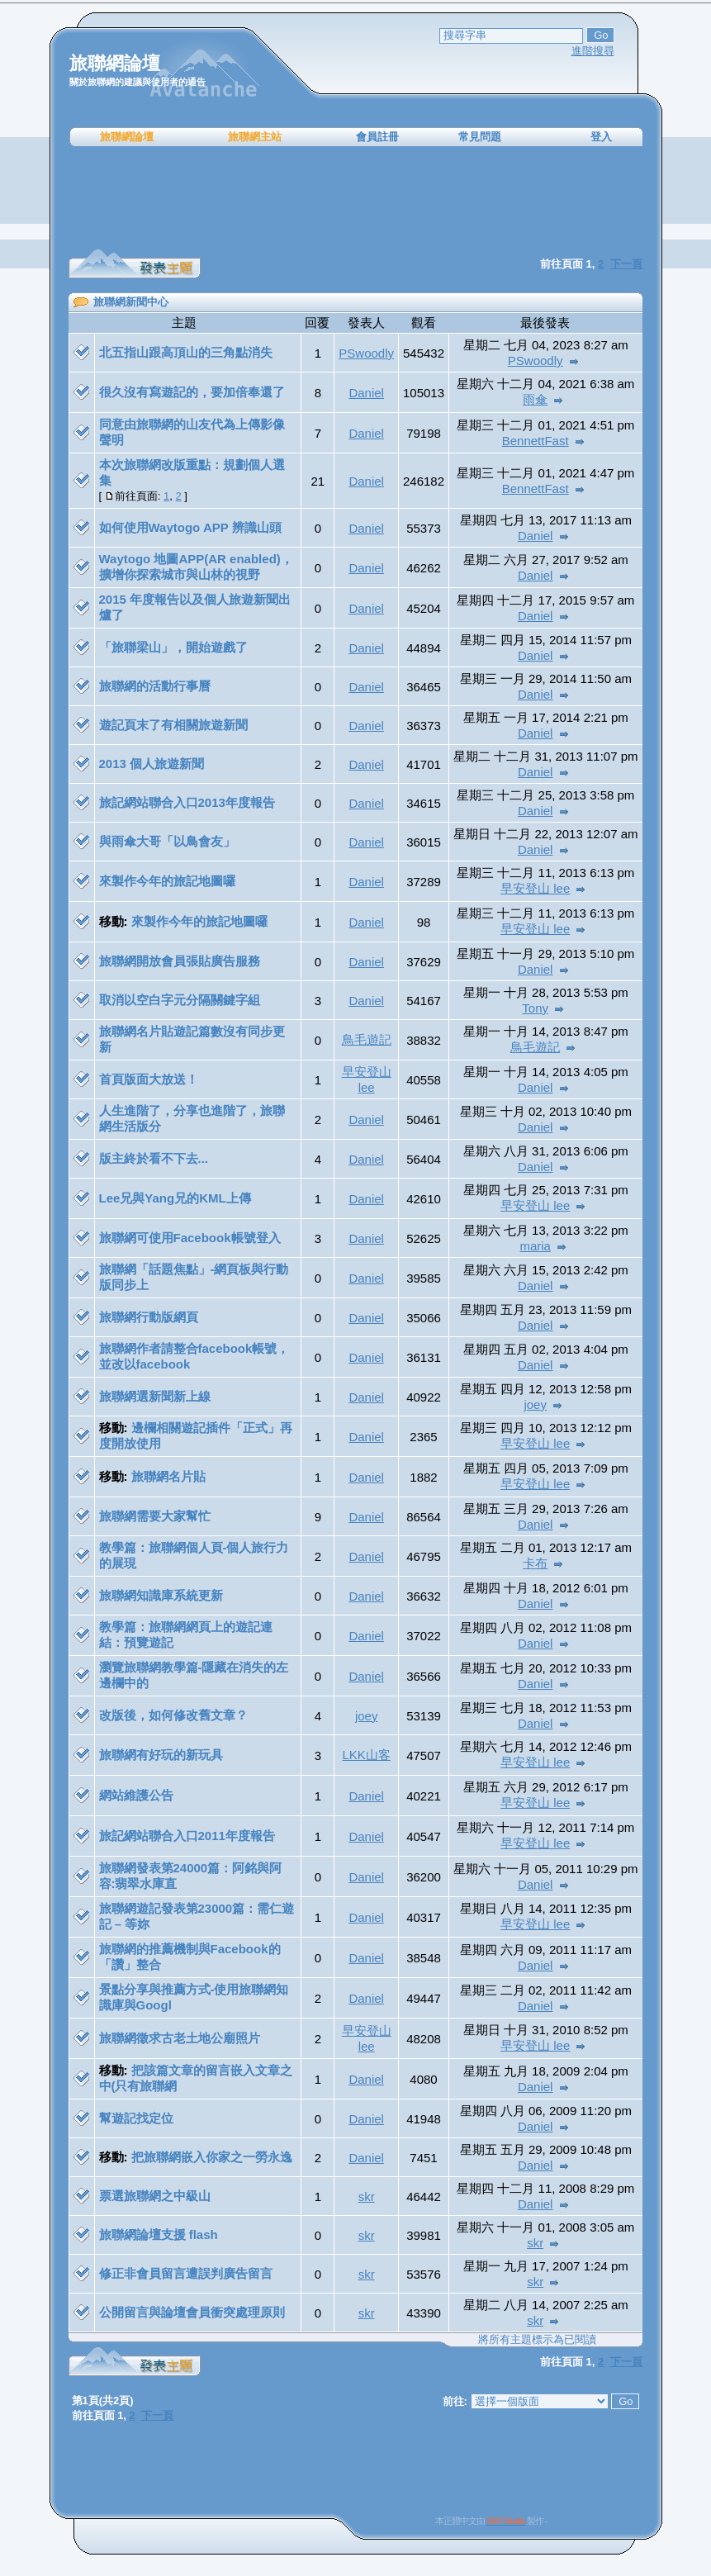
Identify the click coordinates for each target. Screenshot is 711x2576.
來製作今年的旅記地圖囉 (167, 881)
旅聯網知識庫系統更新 (161, 1595)
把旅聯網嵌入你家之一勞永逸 (211, 2157)
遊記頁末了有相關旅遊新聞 (173, 725)
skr (366, 2196)
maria (535, 1246)
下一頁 (626, 2361)
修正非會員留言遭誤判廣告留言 (186, 2273)
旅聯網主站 (255, 136)
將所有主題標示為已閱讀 (537, 2339)
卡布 (535, 1563)
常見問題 (479, 136)
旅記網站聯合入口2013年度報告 (187, 802)
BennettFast (535, 441)
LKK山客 (366, 1755)
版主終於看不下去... (154, 1158)
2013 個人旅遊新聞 (152, 764)
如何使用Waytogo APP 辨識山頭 (190, 527)
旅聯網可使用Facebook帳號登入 (190, 1238)
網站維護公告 (136, 1795)
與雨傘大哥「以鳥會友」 (167, 841)
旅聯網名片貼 (168, 1476)
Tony (535, 1008)
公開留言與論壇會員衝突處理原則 (192, 2312)
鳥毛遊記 (366, 1039)
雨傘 (535, 399)
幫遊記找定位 (136, 2118)
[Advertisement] (355, 198)
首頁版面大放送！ (148, 1079)
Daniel (366, 393)
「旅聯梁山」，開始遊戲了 (173, 647)
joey (535, 1404)
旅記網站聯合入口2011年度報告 (187, 1836)
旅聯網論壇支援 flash (158, 2234)
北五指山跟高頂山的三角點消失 (186, 352)
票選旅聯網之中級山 (155, 2196)
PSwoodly (366, 353)
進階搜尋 (592, 51)
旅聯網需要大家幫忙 (155, 1516)
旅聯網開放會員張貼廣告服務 (179, 961)
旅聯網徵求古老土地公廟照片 (179, 2038)
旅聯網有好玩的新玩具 (161, 1755)
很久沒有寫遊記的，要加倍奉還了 (192, 392)
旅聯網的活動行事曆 (155, 686)
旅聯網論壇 (127, 136)
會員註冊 (377, 136)
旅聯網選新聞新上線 (155, 1396)
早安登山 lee (535, 888)
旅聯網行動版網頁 (148, 1317)
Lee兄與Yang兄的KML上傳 (175, 1198)
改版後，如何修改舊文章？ (173, 1715)
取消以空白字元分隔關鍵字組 (179, 1000)
